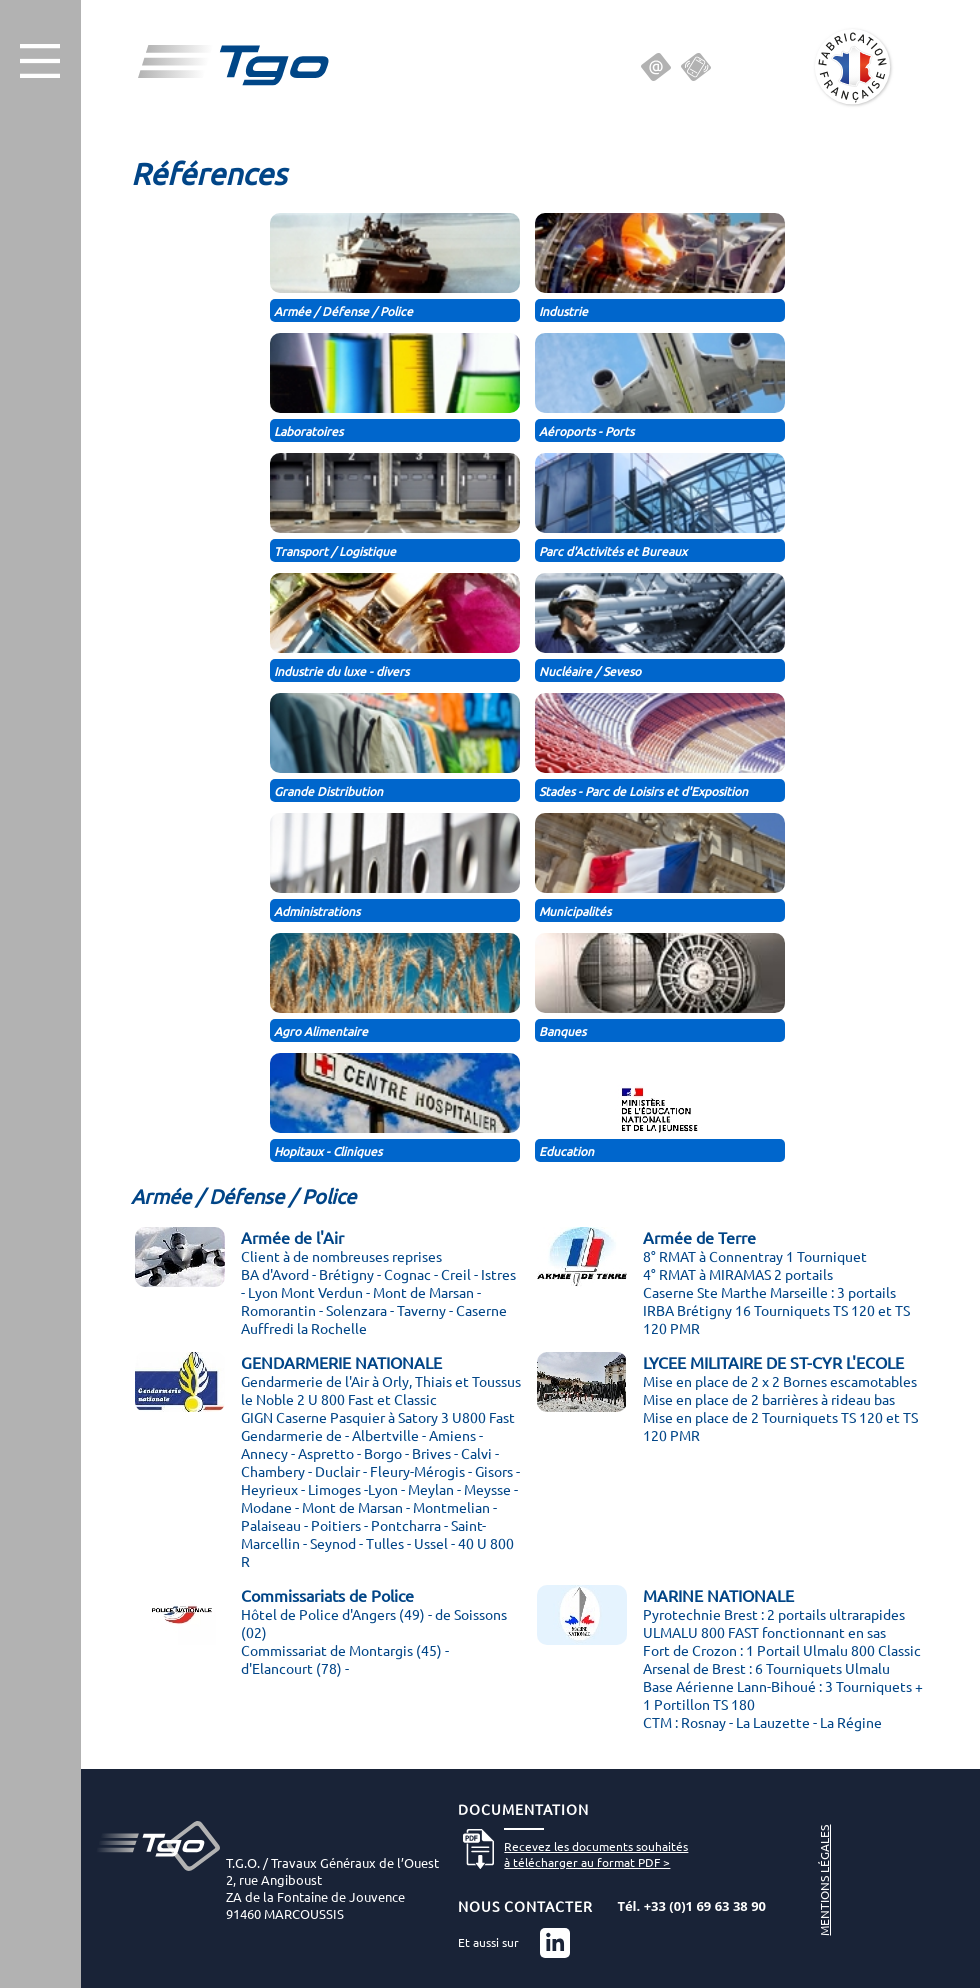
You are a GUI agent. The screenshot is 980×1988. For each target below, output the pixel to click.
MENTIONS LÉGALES (824, 1880)
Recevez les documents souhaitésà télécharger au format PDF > (596, 1854)
